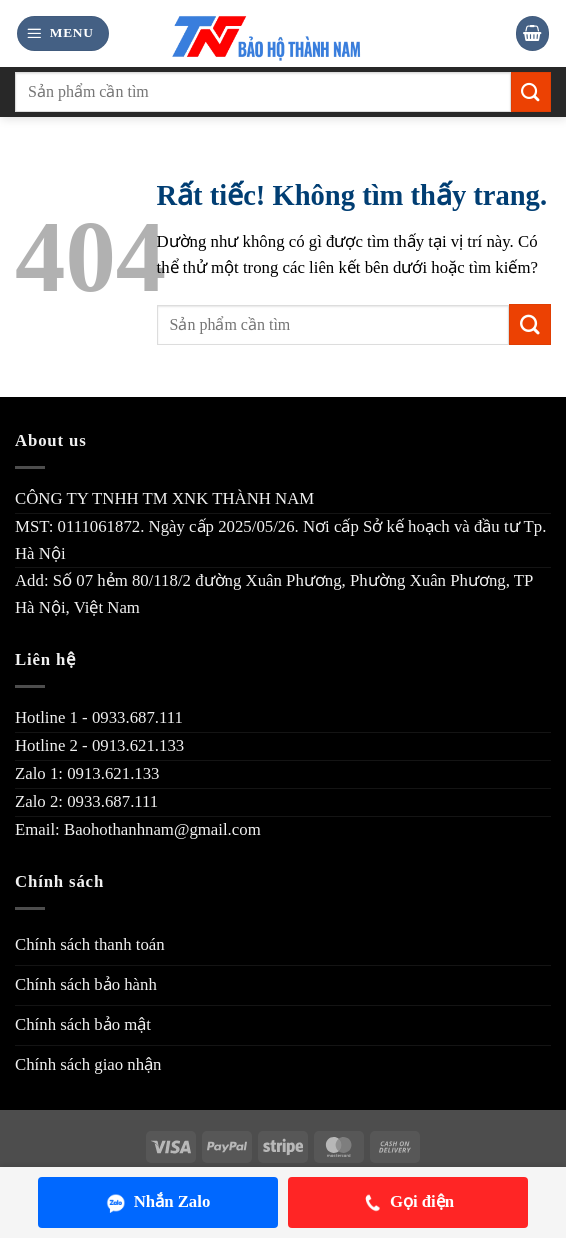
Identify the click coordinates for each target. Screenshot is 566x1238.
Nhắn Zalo (158, 1202)
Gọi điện (408, 1202)
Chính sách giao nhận (88, 1064)
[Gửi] (531, 91)
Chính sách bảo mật (83, 1024)
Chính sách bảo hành (86, 984)
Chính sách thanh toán (90, 944)
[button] (63, 33)
